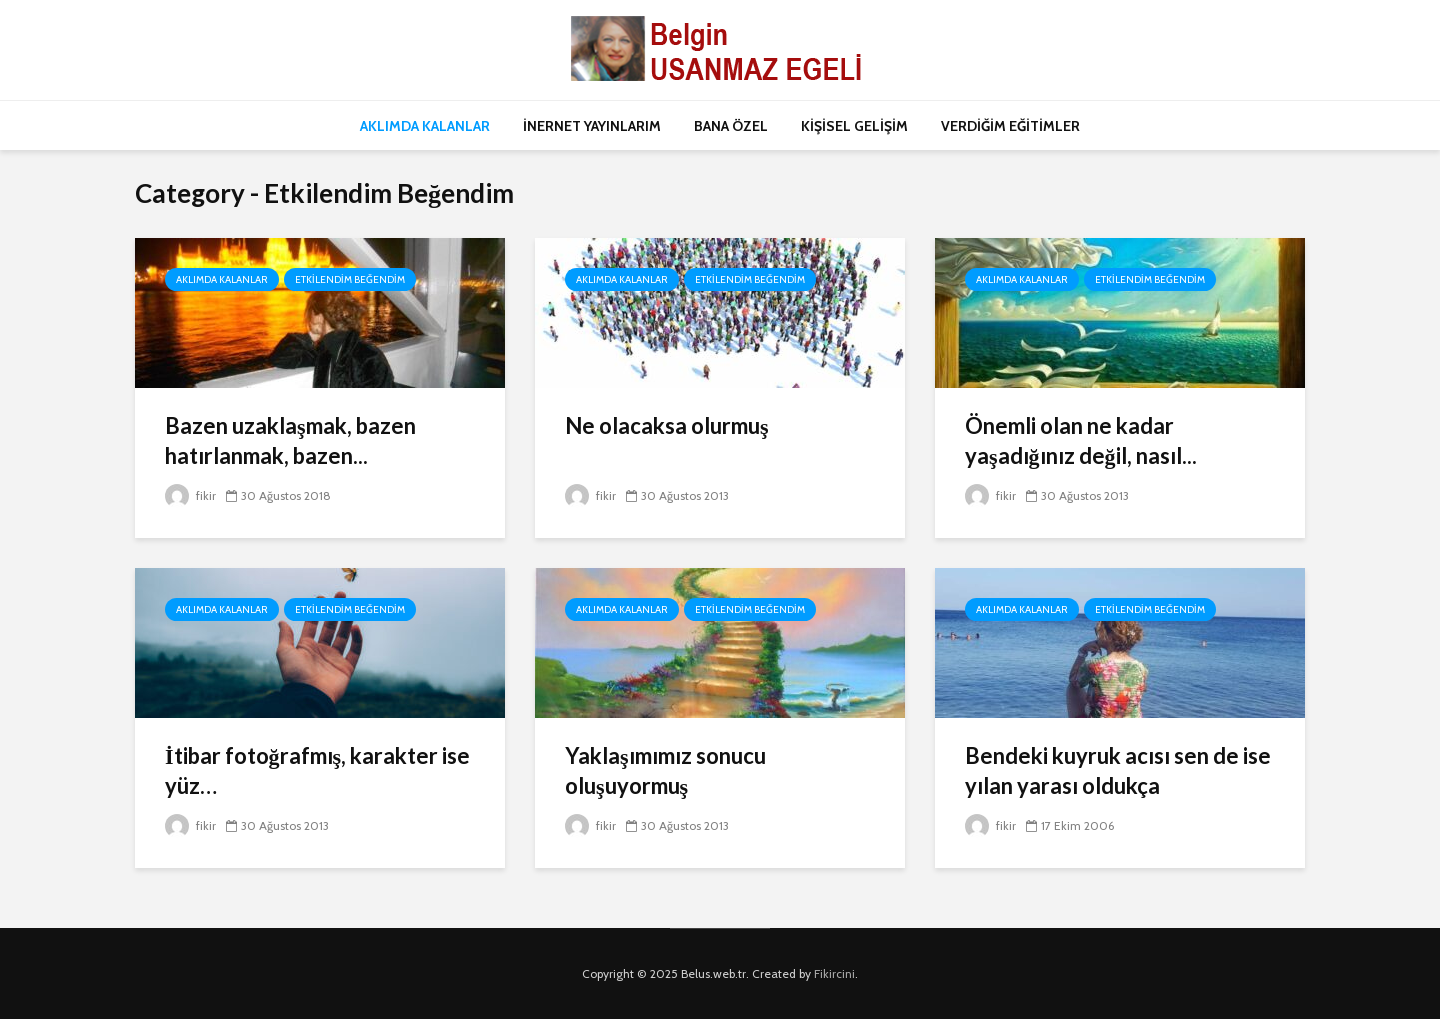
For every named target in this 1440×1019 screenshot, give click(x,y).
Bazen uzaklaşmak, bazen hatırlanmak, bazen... (290, 440)
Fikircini (834, 973)
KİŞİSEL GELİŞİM (854, 126)
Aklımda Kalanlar (222, 279)
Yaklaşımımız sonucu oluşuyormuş (665, 770)
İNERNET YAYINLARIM (592, 126)
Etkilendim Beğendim (350, 279)
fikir (190, 495)
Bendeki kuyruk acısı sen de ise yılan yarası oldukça (1118, 770)
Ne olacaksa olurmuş (667, 425)
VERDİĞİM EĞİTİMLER (1010, 126)
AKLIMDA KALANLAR (425, 126)
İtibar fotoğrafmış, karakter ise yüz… (317, 770)
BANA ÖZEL (731, 126)
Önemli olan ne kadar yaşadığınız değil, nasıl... (1081, 440)
